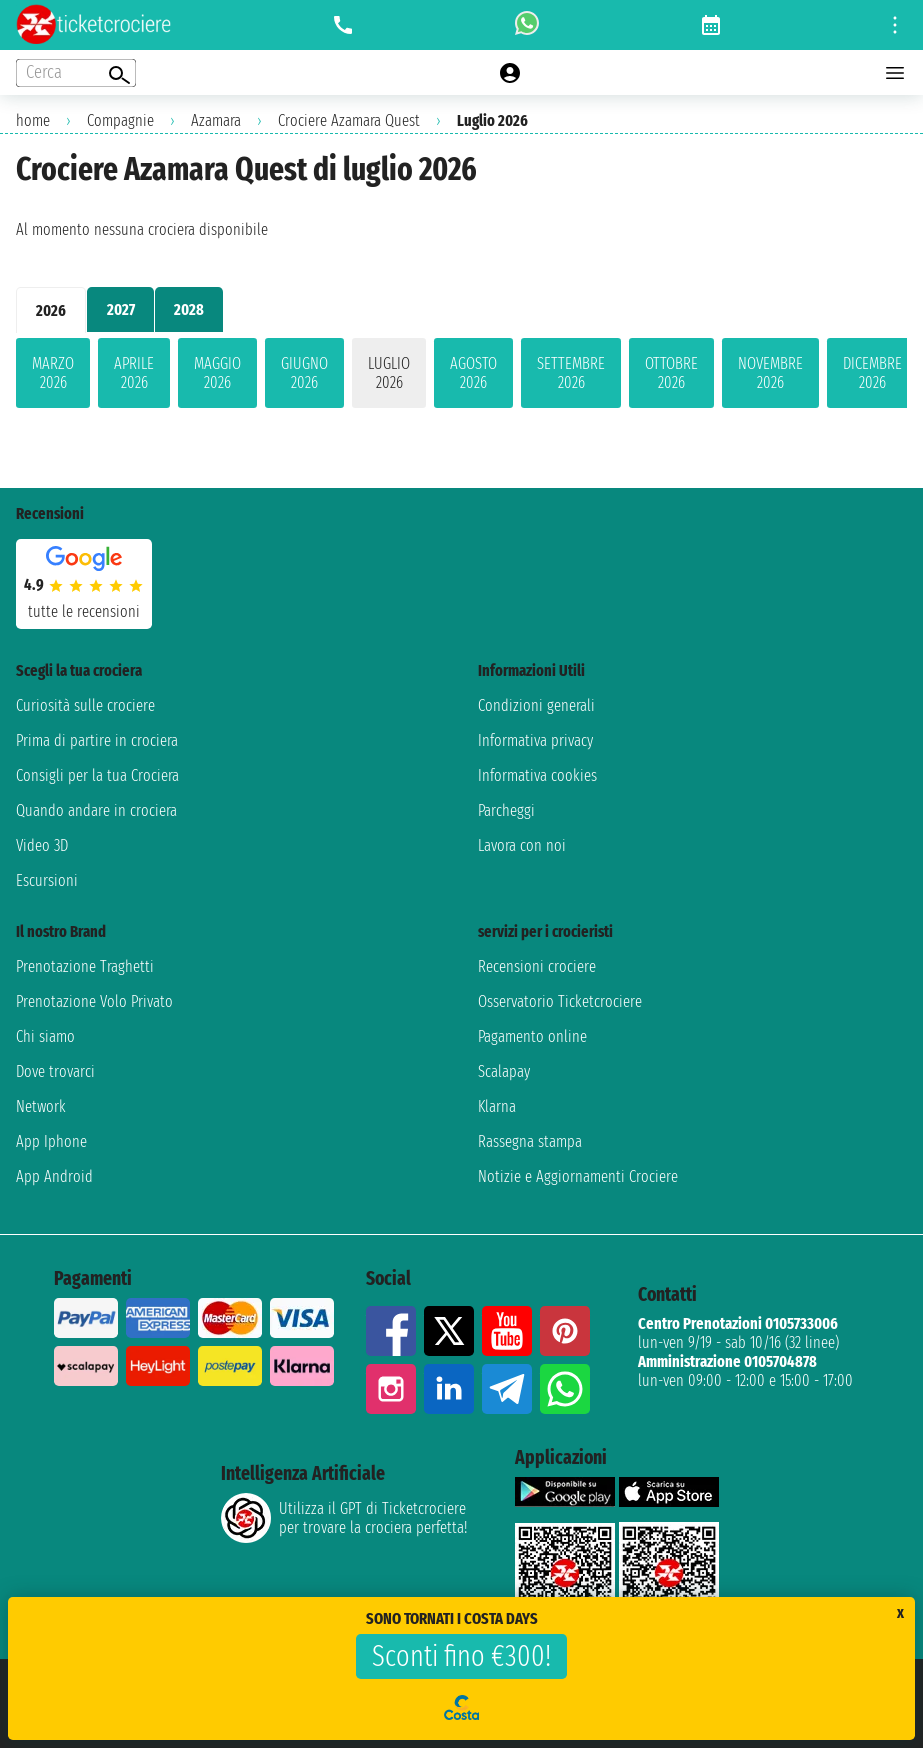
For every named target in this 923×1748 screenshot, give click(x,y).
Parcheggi (506, 810)
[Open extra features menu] (76, 73)
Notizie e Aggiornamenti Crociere (578, 1176)
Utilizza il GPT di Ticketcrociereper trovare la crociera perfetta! (344, 1518)
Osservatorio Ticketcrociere (560, 1001)
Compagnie (120, 120)
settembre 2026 (571, 373)
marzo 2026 (53, 373)
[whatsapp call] (527, 25)
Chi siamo (45, 1036)
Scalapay (504, 1071)
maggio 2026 (217, 373)
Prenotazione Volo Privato (94, 1001)
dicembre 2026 (872, 373)
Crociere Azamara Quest (349, 120)
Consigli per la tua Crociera (97, 775)
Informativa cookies (537, 775)
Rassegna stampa (530, 1141)
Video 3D (42, 845)
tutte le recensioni (84, 611)
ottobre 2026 (671, 373)
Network (41, 1106)
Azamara (216, 120)
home (33, 120)
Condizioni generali (536, 705)
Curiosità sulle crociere (85, 705)
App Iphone (51, 1141)
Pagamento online (532, 1036)
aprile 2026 (134, 373)
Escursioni (47, 880)
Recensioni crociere (537, 966)
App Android (54, 1176)
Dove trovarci (55, 1071)
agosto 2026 (473, 373)
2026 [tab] (51, 310)
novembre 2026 (770, 373)
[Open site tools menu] (895, 25)
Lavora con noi (522, 845)
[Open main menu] (895, 73)
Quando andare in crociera (96, 810)
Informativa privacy (535, 740)
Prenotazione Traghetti (85, 966)
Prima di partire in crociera (97, 740)
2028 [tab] (189, 309)
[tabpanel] (461, 377)
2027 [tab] (121, 309)
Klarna (497, 1106)
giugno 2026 (304, 373)
